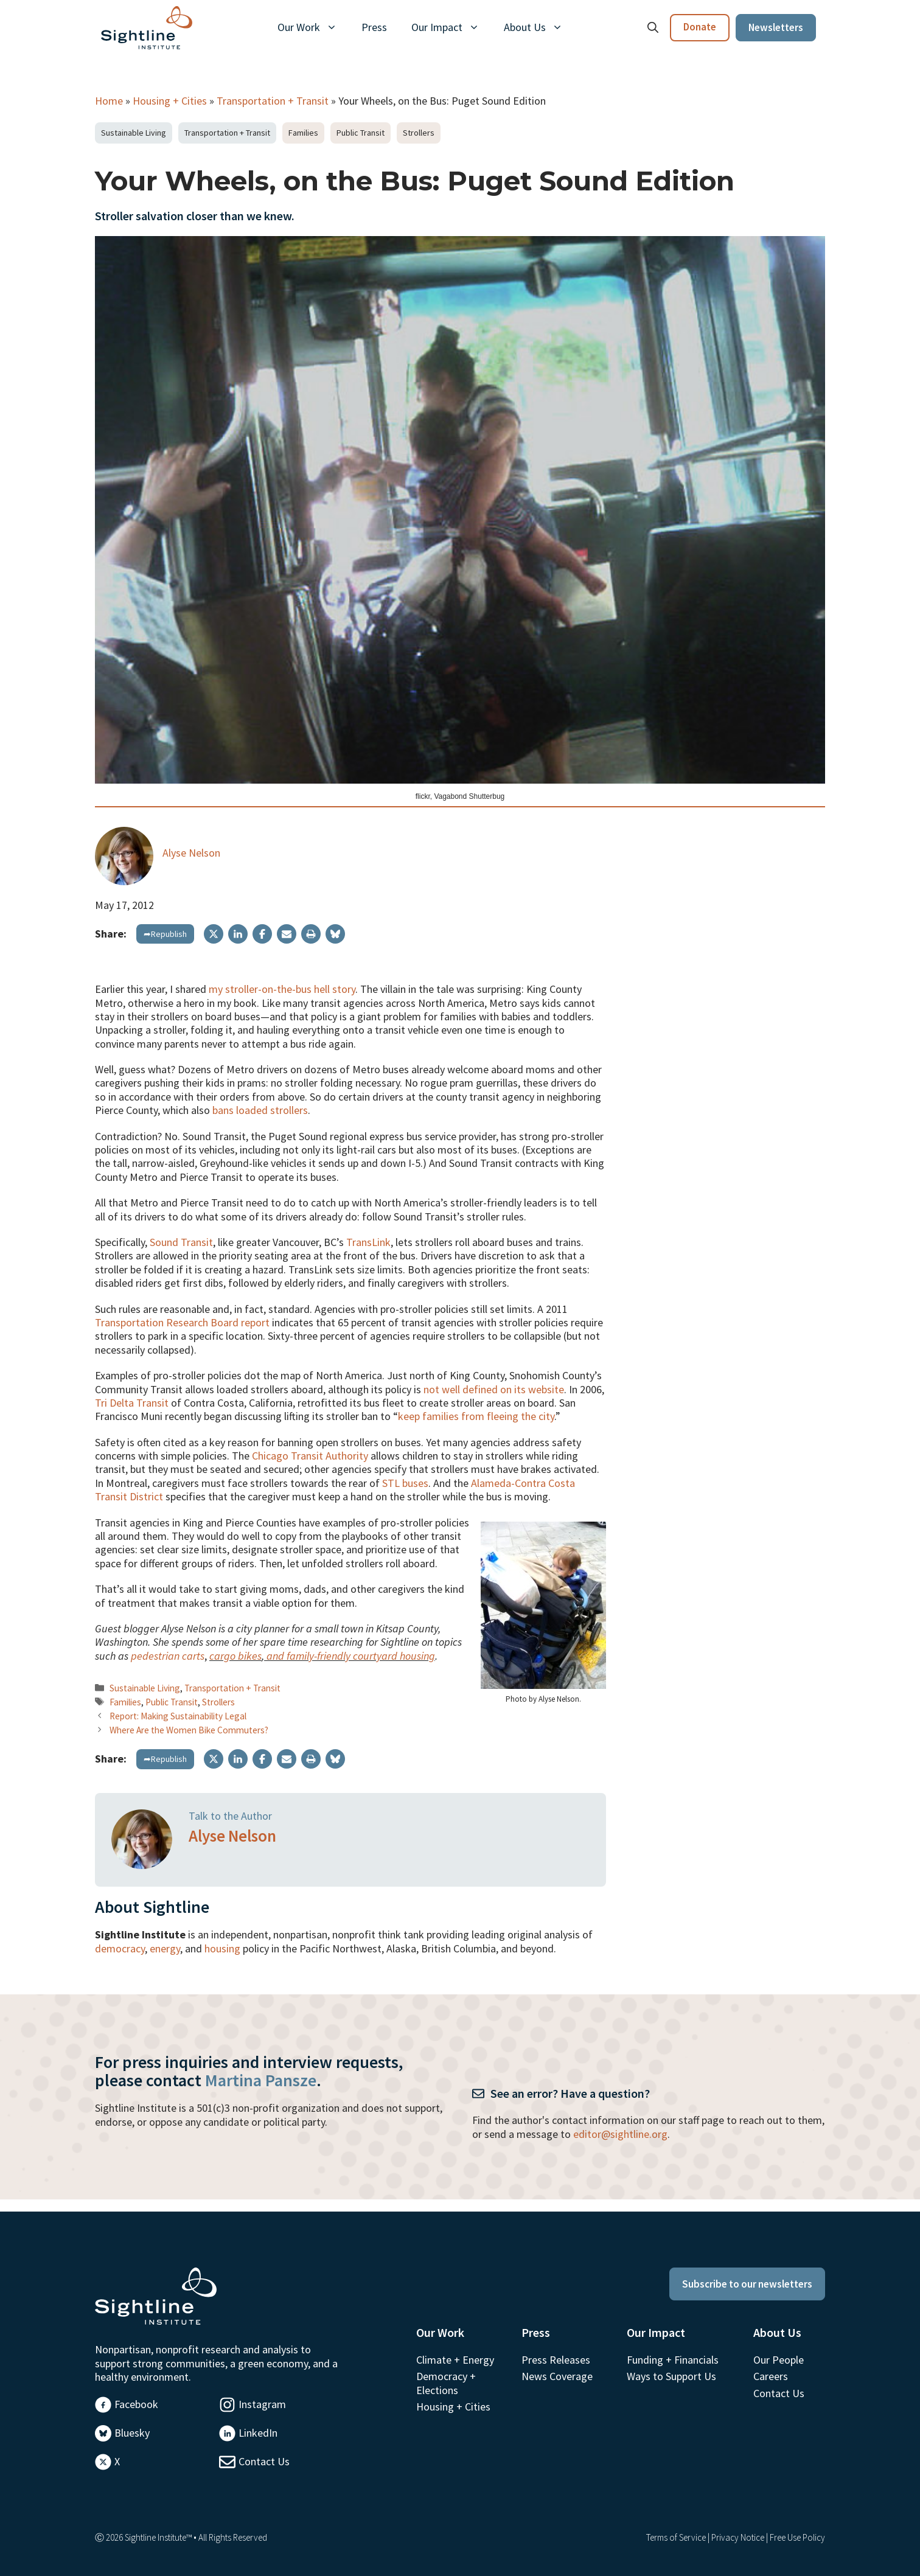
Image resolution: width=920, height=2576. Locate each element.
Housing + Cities (170, 101)
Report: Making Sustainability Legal (178, 1716)
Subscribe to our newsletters (747, 2284)
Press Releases (555, 2360)
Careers (770, 2376)
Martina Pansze (260, 2080)
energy (165, 1948)
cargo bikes (235, 1656)
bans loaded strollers (260, 1110)
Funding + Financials (673, 2360)
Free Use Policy (797, 2537)
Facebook (136, 2404)
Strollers (418, 132)
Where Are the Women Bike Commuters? (189, 1730)
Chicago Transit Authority (310, 1456)
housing (222, 1948)
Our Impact (451, 27)
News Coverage (557, 2376)
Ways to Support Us (671, 2376)
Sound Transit (181, 1242)
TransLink (368, 1242)
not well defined (460, 1389)
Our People (778, 2360)
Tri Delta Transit (132, 1403)
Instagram (262, 2404)
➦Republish (165, 933)
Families (303, 132)
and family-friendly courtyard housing (349, 1656)
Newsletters (775, 27)
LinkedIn (258, 2433)
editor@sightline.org (620, 2134)
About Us (539, 27)
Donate (699, 26)
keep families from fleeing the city (476, 1416)
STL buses (405, 1483)
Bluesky (132, 2433)
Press (374, 27)
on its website (532, 1389)
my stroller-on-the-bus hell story (282, 989)
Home (109, 101)
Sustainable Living (133, 132)
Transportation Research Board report (182, 1322)
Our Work (313, 27)
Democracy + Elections (446, 2383)
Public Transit (360, 132)
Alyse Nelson (191, 853)
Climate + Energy (455, 2360)
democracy (120, 1948)
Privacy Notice (737, 2537)
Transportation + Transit (273, 101)
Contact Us (264, 2461)
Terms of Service (676, 2537)
